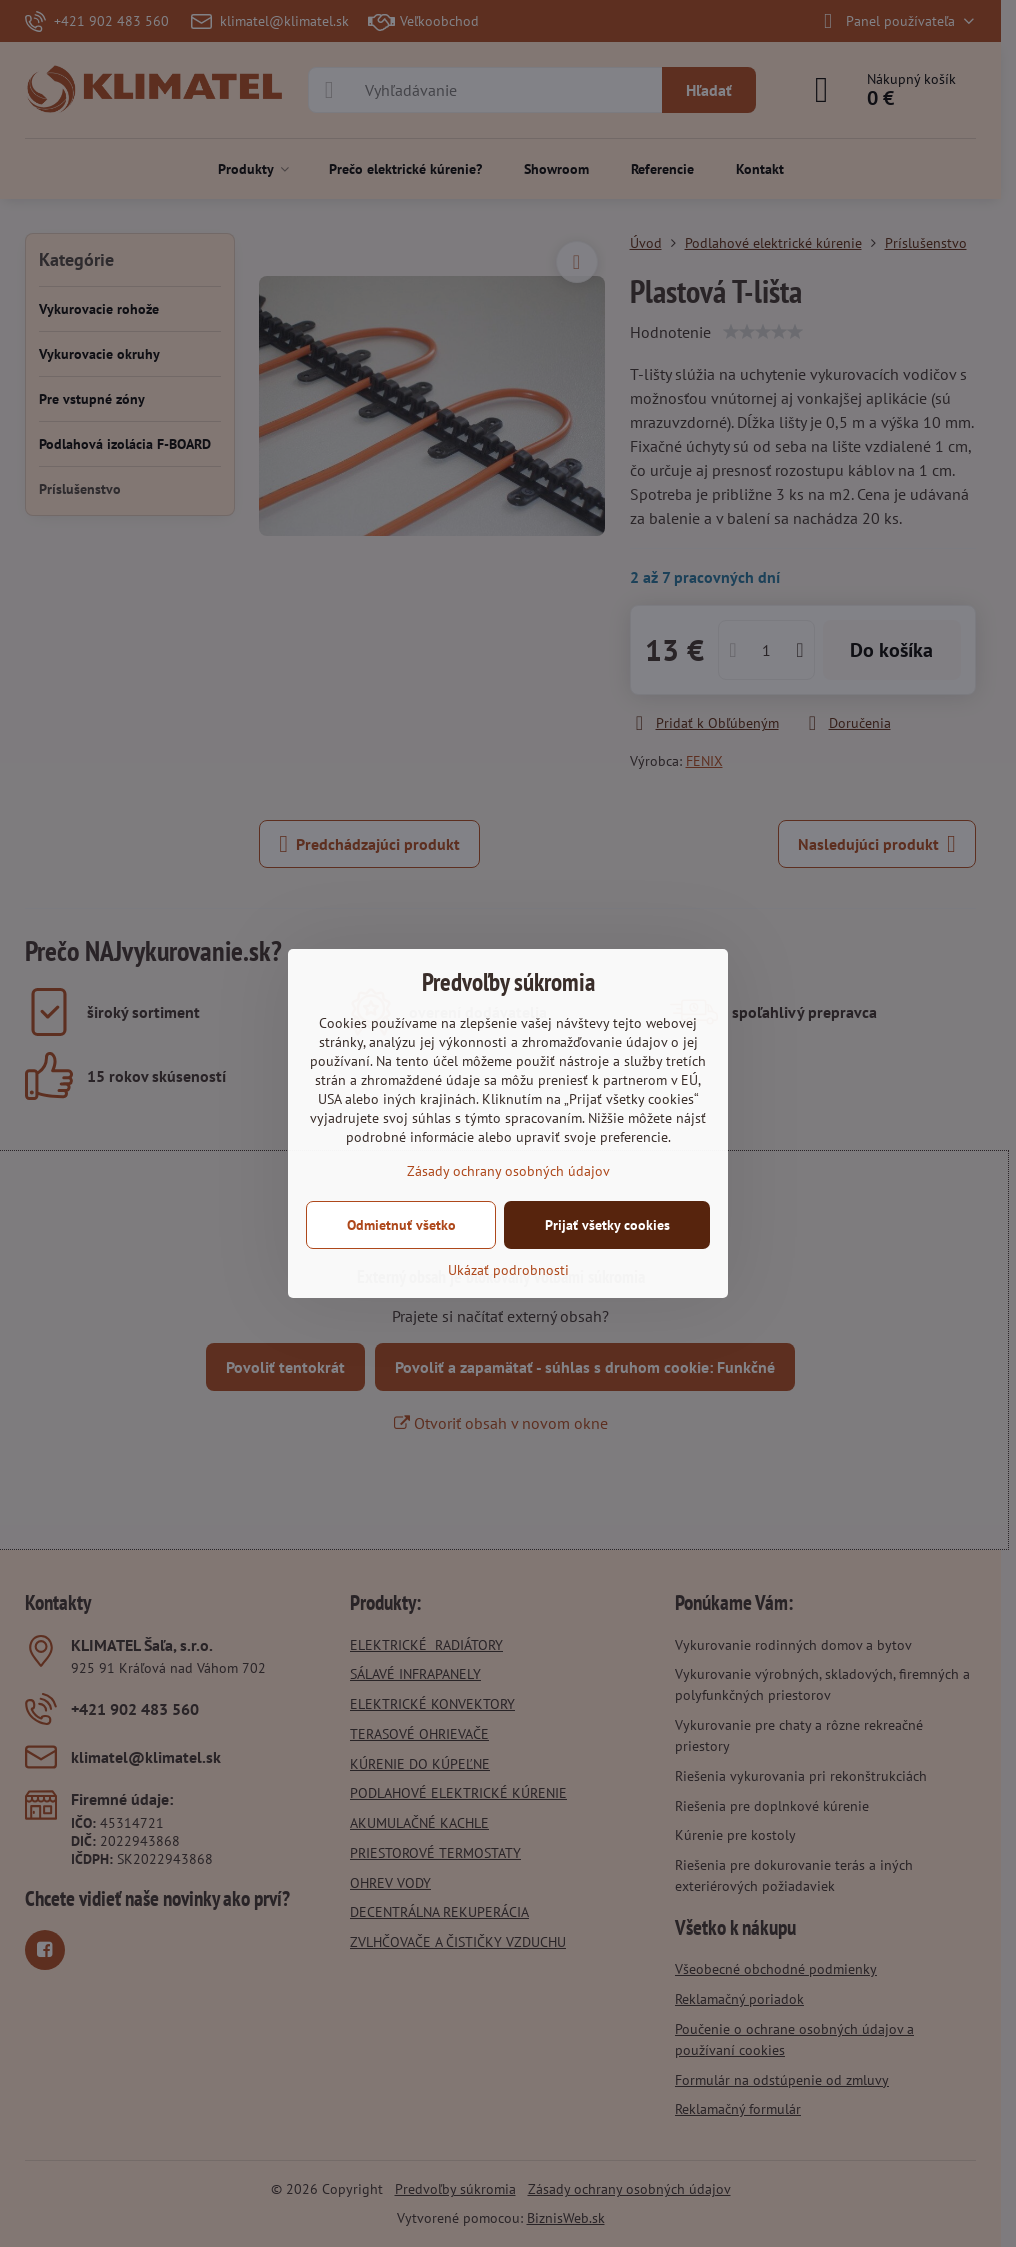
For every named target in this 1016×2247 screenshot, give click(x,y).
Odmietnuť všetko (401, 1225)
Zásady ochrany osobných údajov (508, 1171)
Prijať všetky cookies (607, 1225)
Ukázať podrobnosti (508, 1270)
